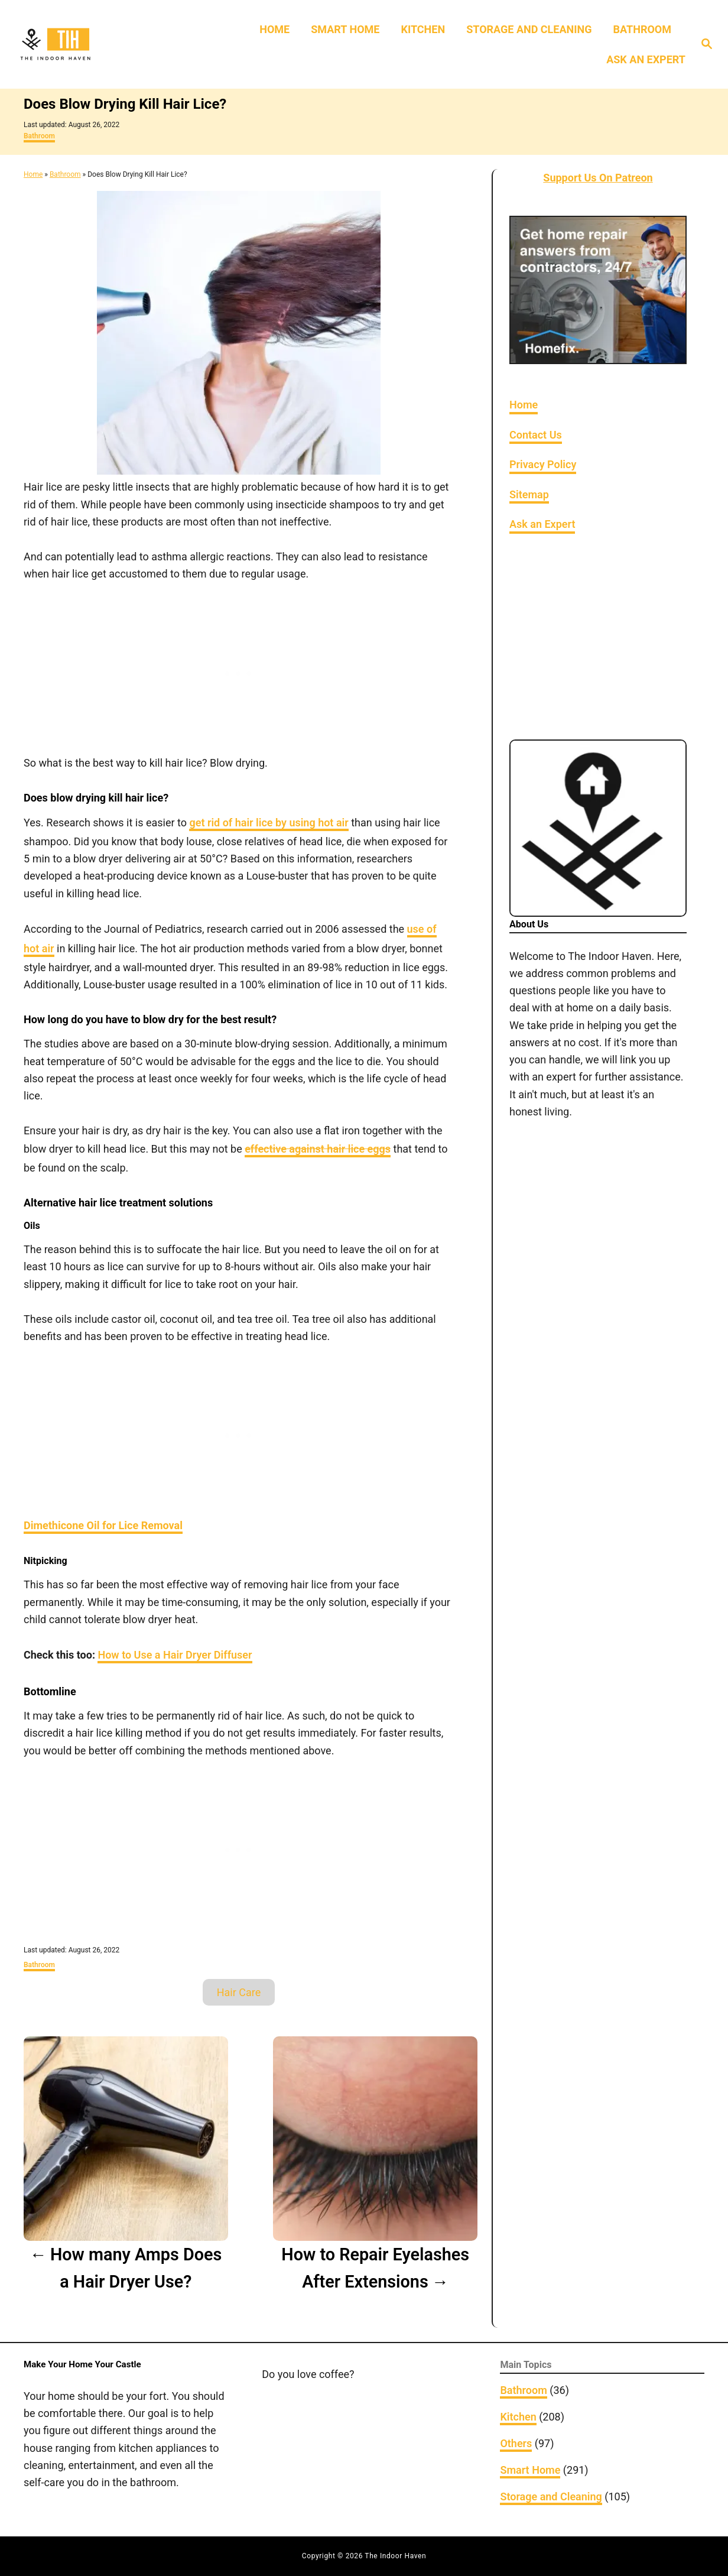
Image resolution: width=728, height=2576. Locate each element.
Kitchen (518, 2416)
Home (33, 174)
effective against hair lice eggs (318, 1149)
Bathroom (39, 136)
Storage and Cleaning (551, 2496)
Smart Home (530, 2470)
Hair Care (239, 1992)
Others (516, 2443)
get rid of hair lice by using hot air (268, 822)
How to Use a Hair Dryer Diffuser (175, 1655)
